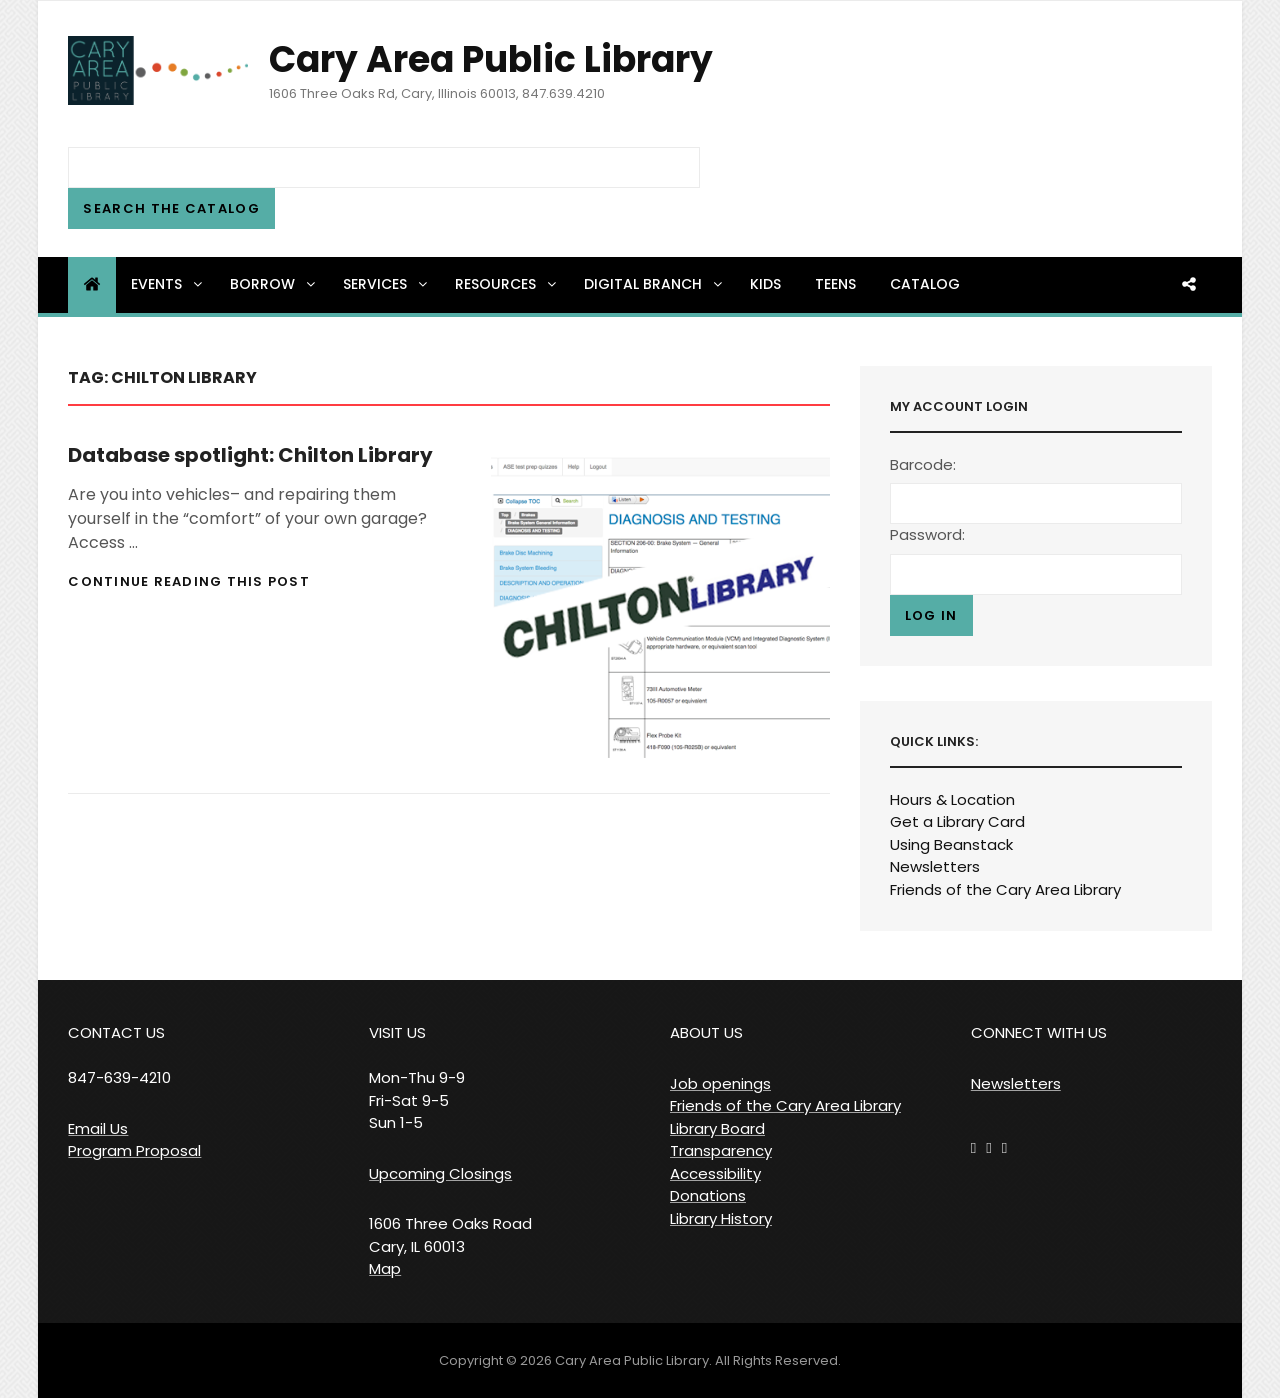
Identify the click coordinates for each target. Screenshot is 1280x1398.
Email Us (98, 1128)
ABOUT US (706, 1032)
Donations (708, 1195)
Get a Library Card (957, 821)
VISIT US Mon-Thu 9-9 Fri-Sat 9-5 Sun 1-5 (417, 1077)
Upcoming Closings (440, 1173)
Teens (835, 284)
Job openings (720, 1083)
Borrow (274, 284)
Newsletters (935, 866)
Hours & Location (952, 799)
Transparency (721, 1150)
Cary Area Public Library (491, 59)
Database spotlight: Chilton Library (250, 455)
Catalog (925, 284)
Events (168, 284)
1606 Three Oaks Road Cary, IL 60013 (450, 1235)
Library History (721, 1218)
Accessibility (715, 1173)
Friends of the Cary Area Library (1005, 889)
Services (386, 284)
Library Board (717, 1128)
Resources (507, 284)
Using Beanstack (951, 844)
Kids (765, 284)
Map (385, 1268)
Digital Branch (654, 284)
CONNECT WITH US (1039, 1032)
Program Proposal (134, 1150)
